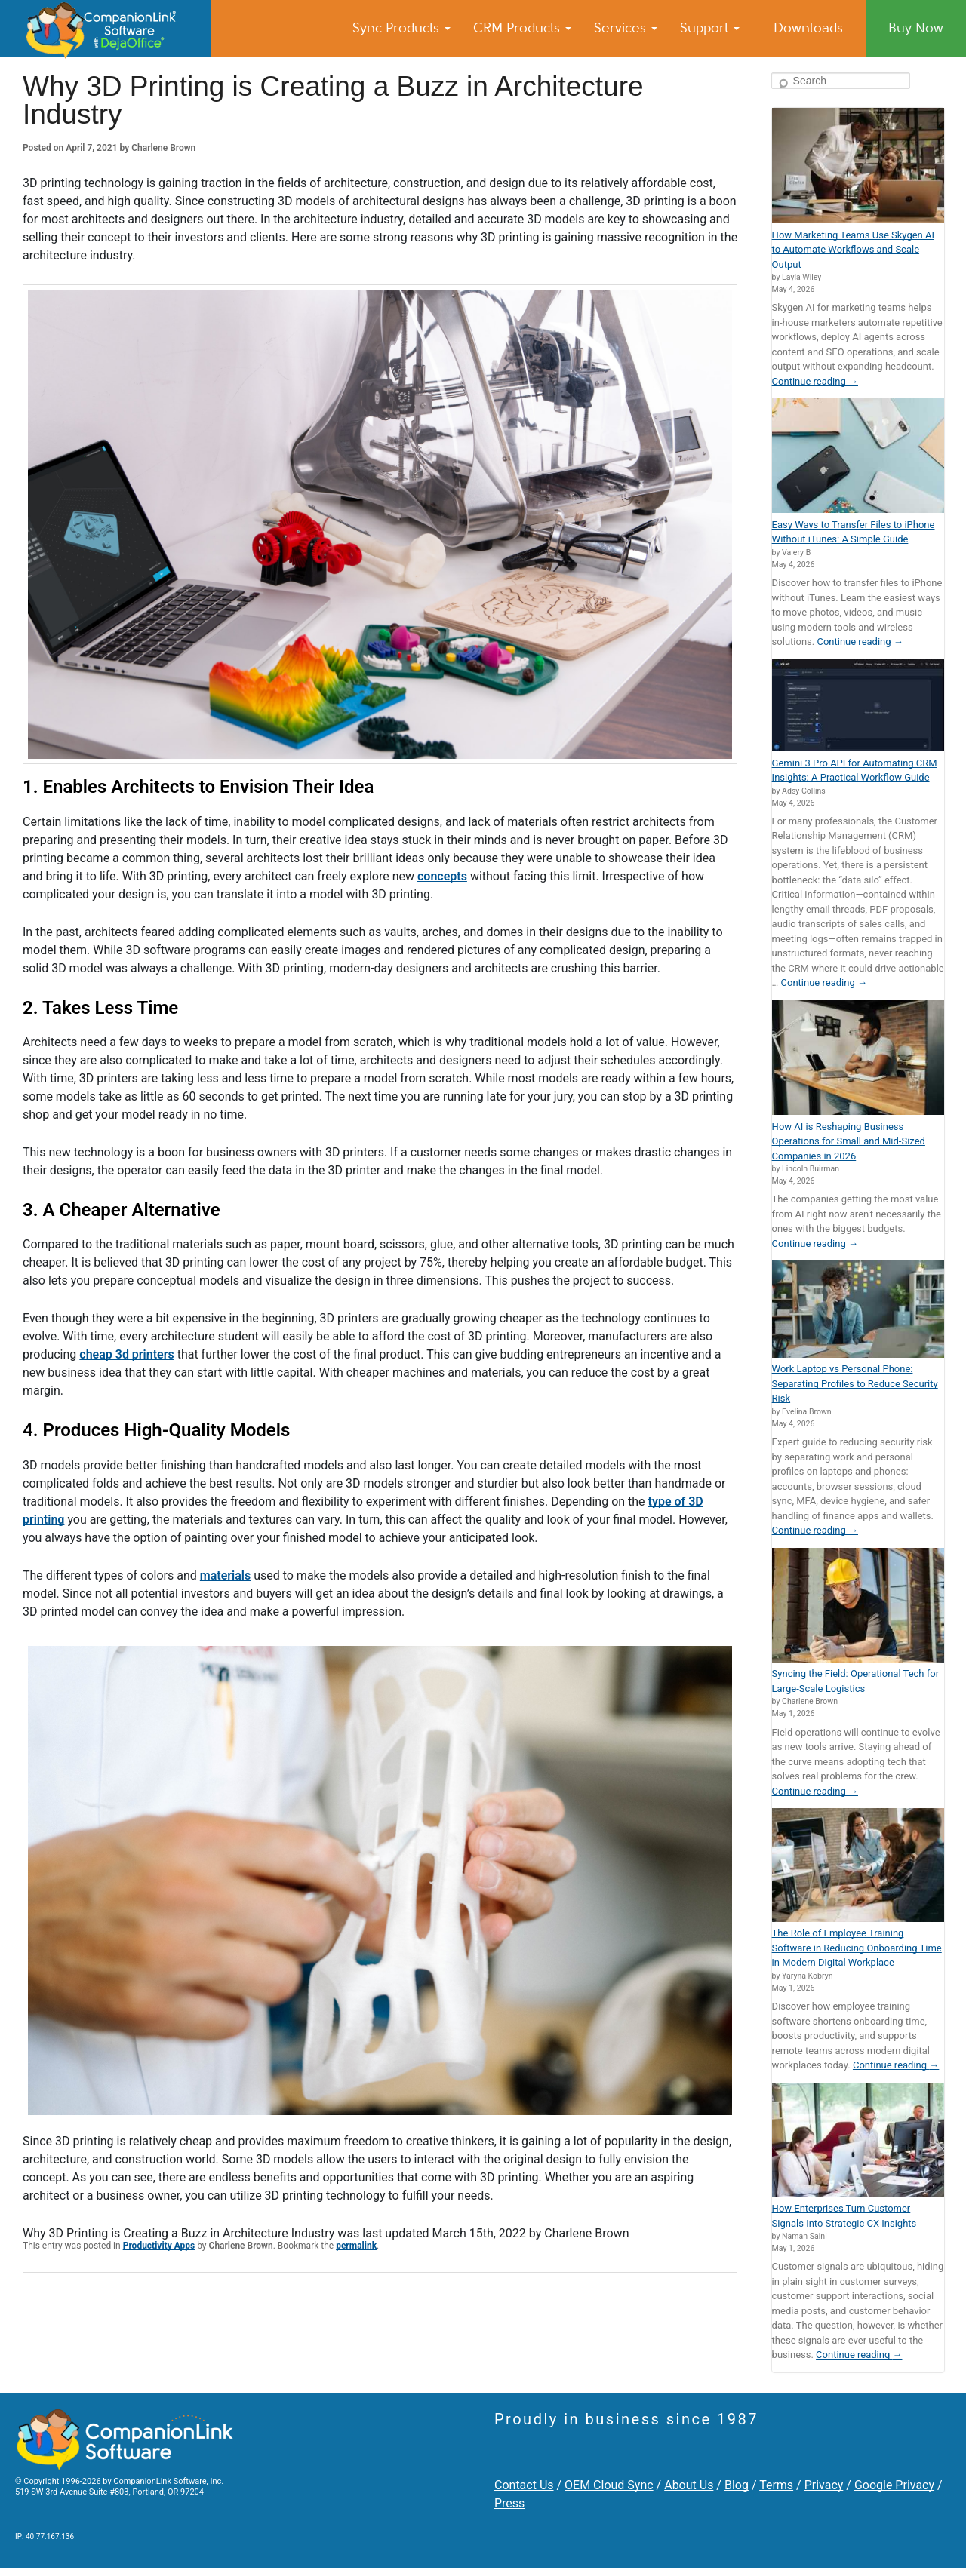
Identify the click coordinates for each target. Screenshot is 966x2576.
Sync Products (401, 27)
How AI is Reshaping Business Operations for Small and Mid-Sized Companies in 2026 (848, 1141)
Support (710, 27)
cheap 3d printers (126, 1354)
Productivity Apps (159, 2245)
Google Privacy (894, 2485)
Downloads (808, 27)
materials (225, 1575)
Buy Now (915, 27)
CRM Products (522, 27)
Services (625, 27)
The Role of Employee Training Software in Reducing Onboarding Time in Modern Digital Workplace (857, 1947)
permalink (356, 2245)
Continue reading (815, 381)
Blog (736, 2485)
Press (509, 2503)
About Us (688, 2485)
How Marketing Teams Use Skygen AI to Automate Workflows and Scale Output (853, 249)
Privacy (824, 2485)
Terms (776, 2485)
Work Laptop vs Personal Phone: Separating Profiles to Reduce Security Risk (855, 1383)
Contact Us (524, 2485)
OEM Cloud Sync (609, 2485)
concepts (442, 876)
